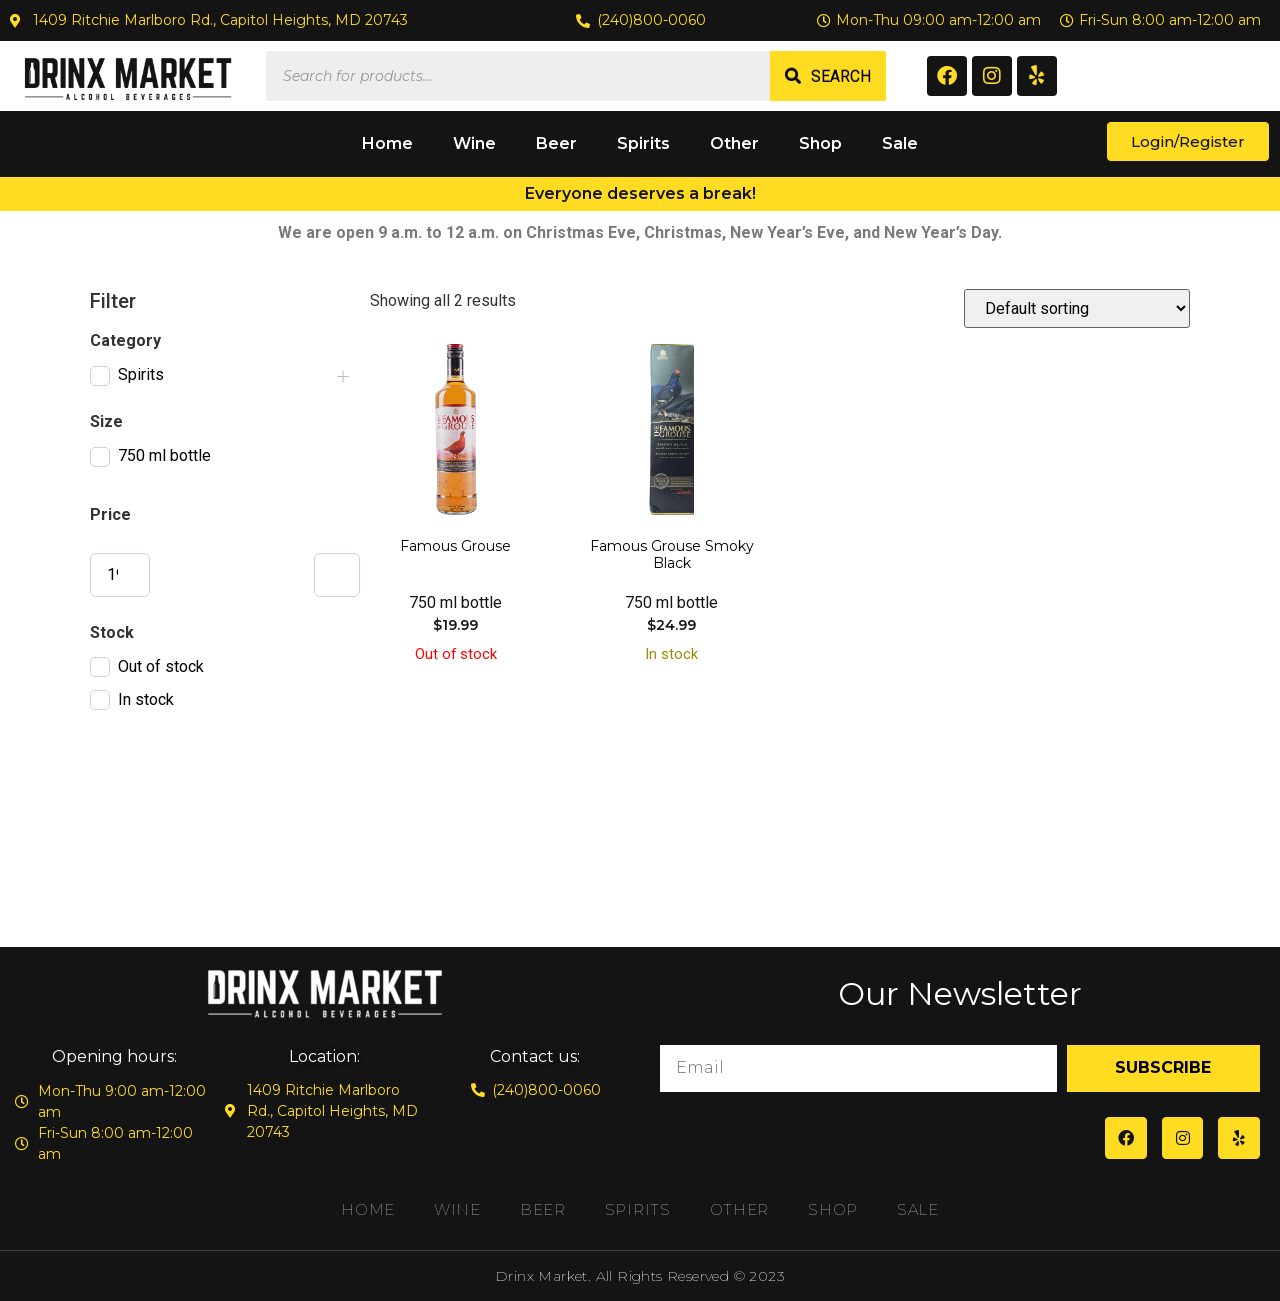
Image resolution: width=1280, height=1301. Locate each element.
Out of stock (161, 666)
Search (841, 76)
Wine (474, 143)
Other (734, 143)
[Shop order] (1077, 308)
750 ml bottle (164, 455)
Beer (556, 143)
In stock (146, 699)
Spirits (643, 143)
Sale (900, 143)
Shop (820, 143)
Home (387, 143)
